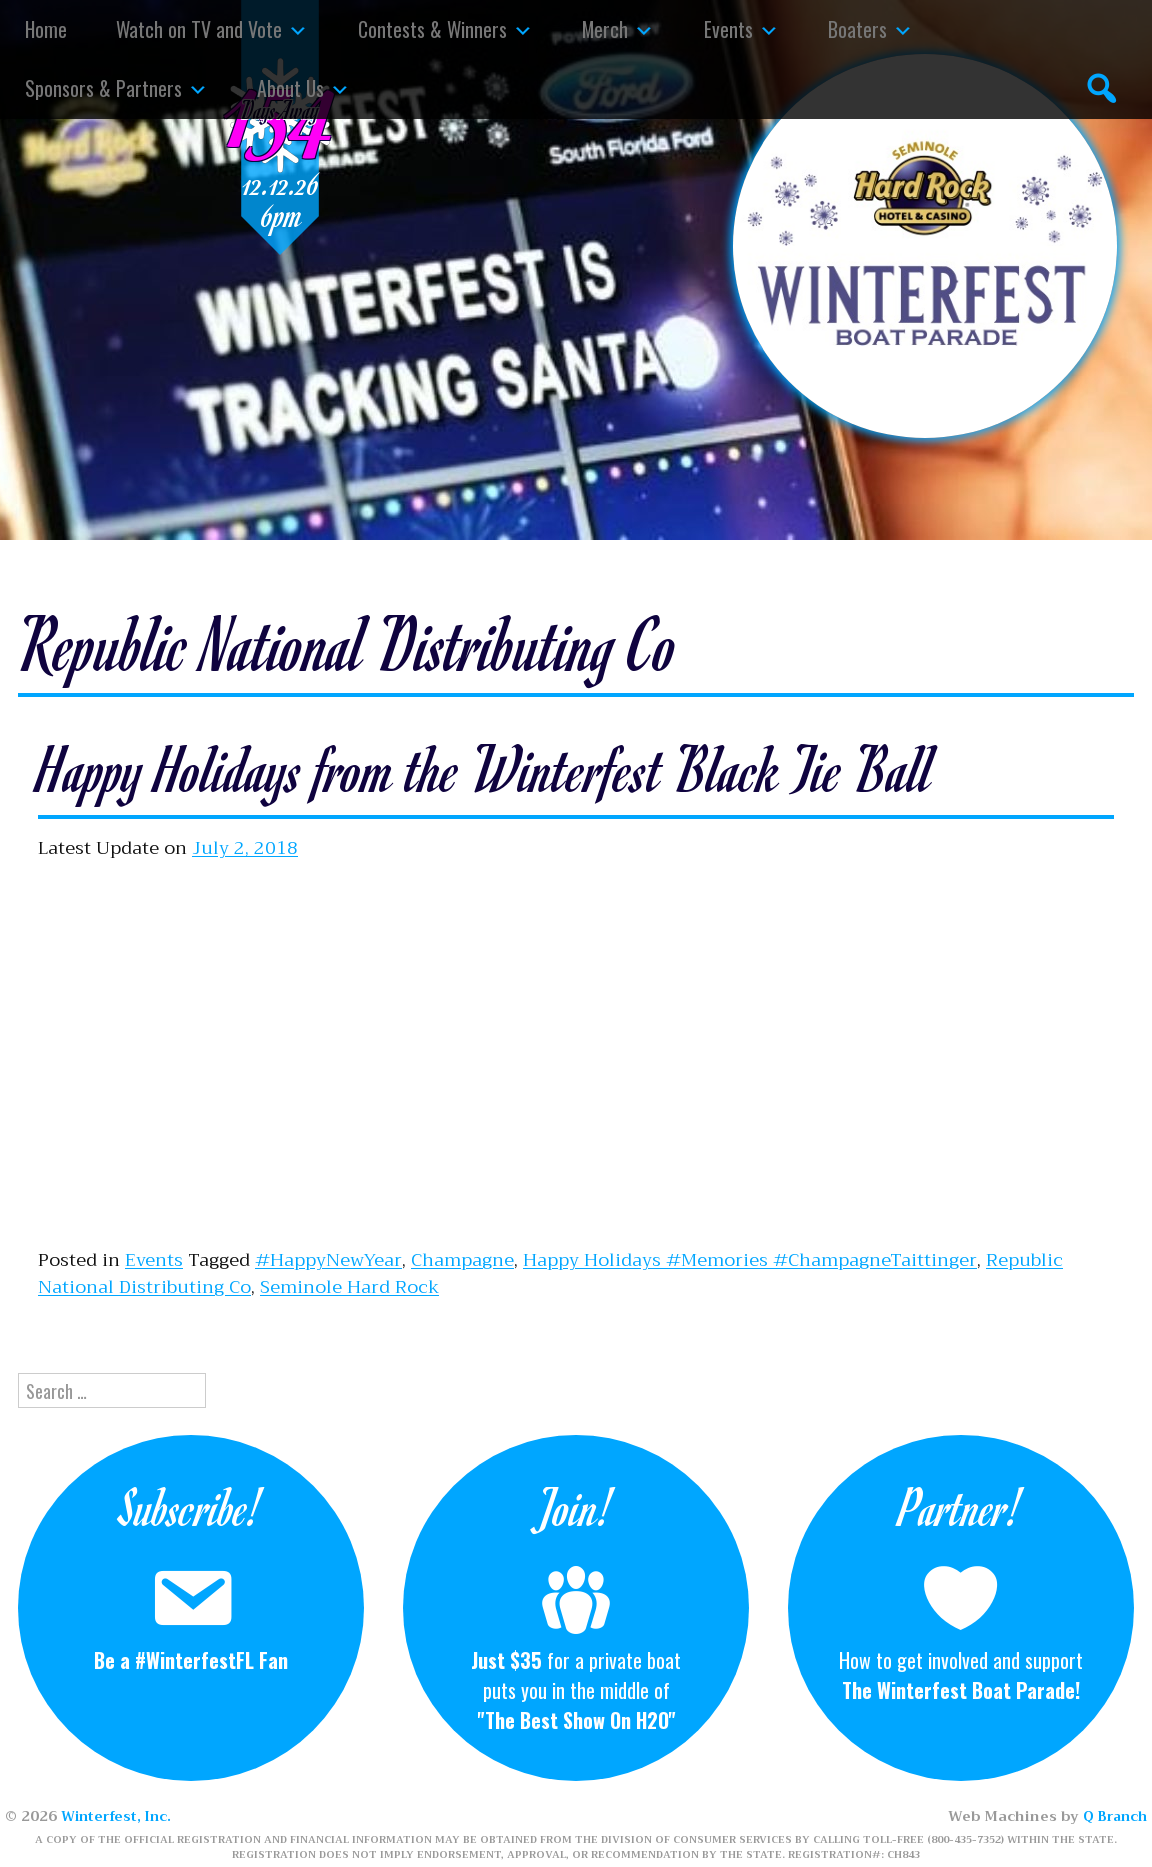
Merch (605, 29)
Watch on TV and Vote (199, 29)
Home (46, 29)
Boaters (857, 29)
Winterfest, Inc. (119, 1816)
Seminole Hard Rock (349, 1287)
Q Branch (1112, 1816)
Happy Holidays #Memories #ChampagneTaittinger (750, 1260)
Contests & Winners (432, 29)
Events (728, 29)
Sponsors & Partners (103, 88)
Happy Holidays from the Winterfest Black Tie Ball (534, 764)
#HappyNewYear (328, 1260)
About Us (290, 88)
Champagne (462, 1260)
